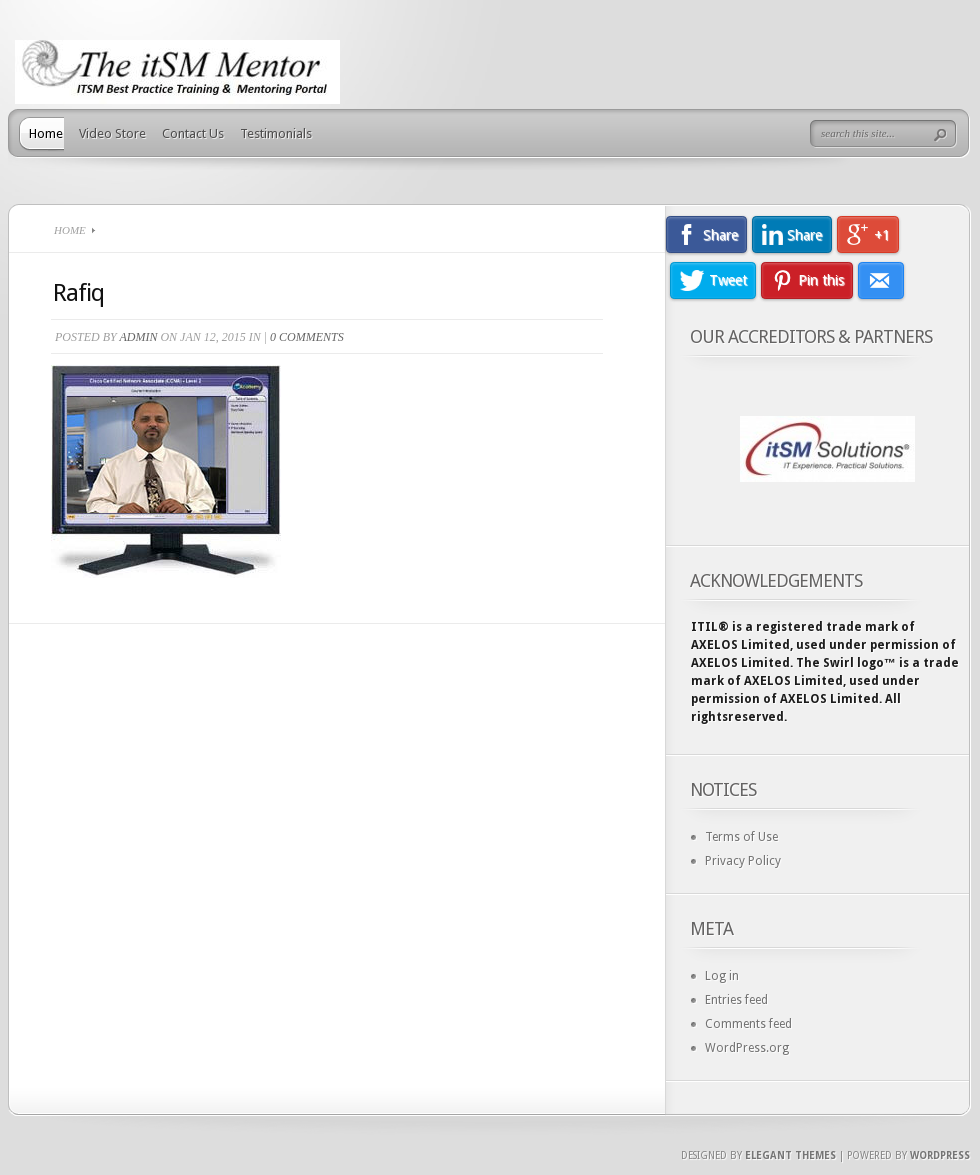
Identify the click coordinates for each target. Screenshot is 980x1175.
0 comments (307, 337)
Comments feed (748, 1024)
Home (46, 133)
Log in (722, 976)
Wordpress (940, 1155)
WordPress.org (747, 1048)
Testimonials (276, 133)
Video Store (112, 133)
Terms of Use (741, 837)
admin (138, 337)
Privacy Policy (743, 861)
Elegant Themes (790, 1155)
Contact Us (193, 133)
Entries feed (736, 1000)
